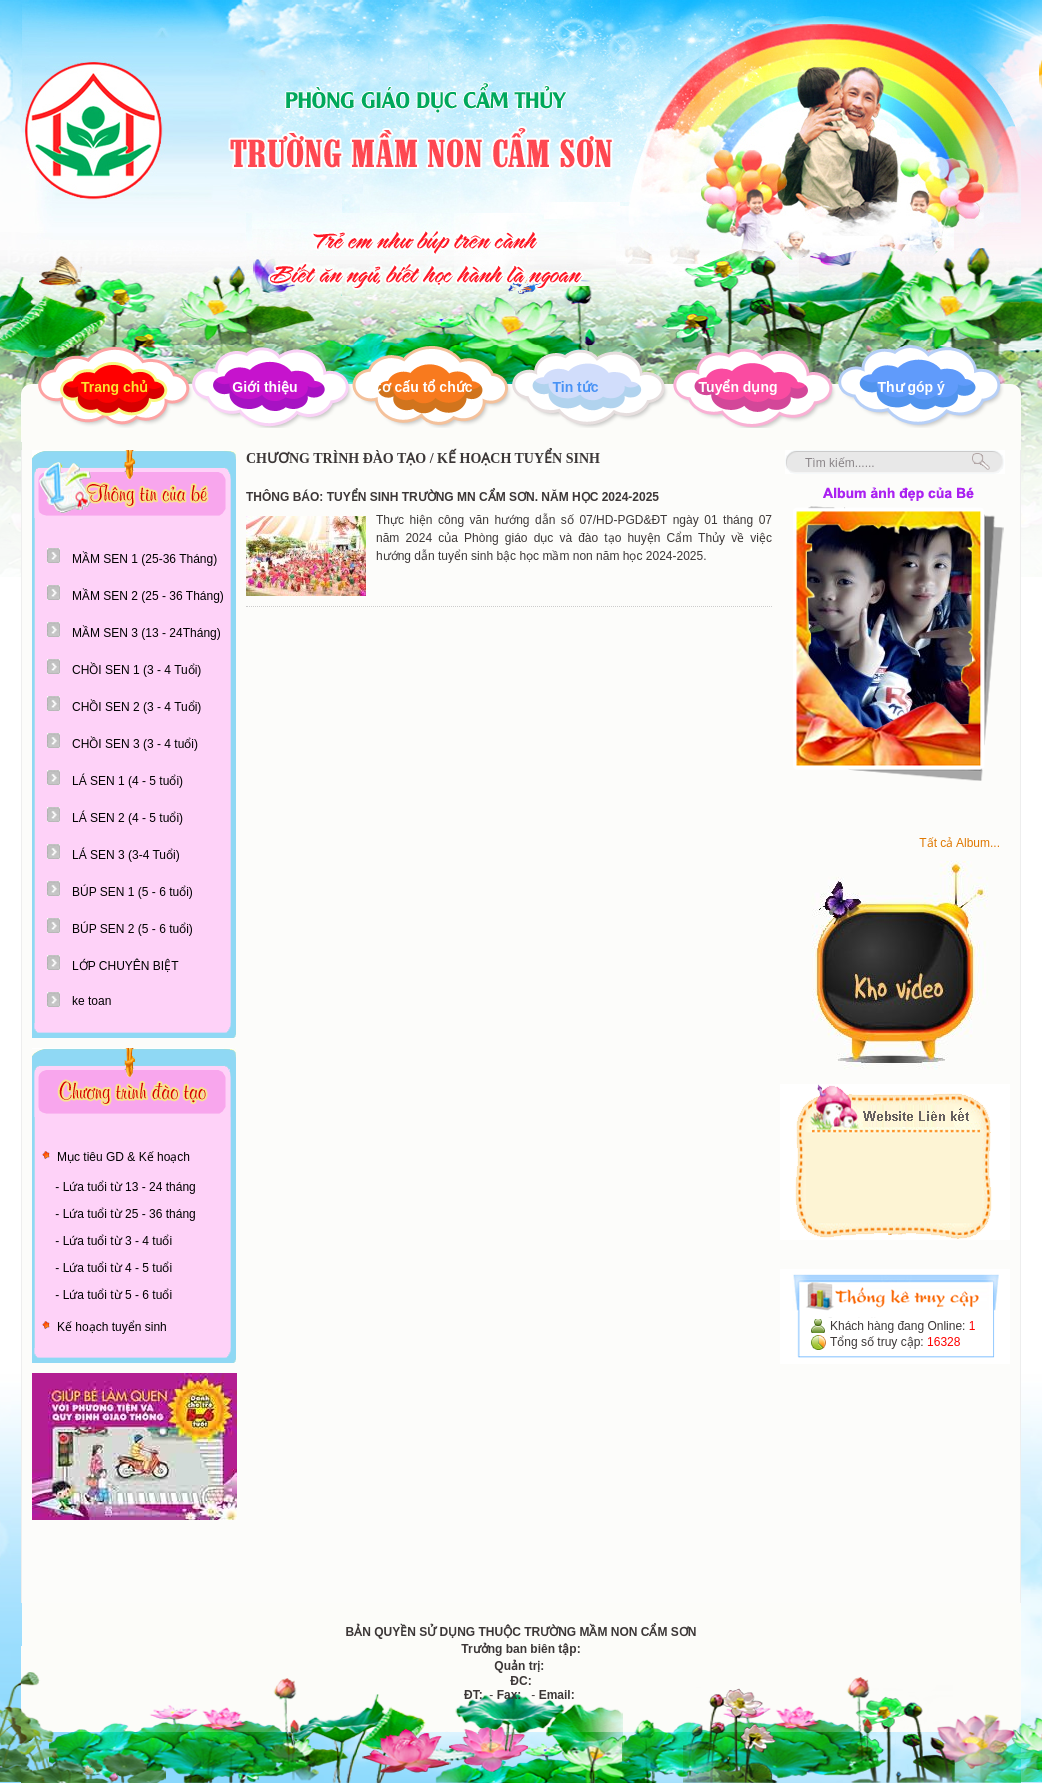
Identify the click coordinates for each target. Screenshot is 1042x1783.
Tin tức (575, 387)
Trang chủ (114, 387)
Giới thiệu (264, 387)
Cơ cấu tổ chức (422, 387)
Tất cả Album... (959, 843)
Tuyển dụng (738, 387)
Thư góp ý (911, 387)
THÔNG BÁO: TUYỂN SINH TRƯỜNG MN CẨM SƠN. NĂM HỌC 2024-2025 (452, 497)
